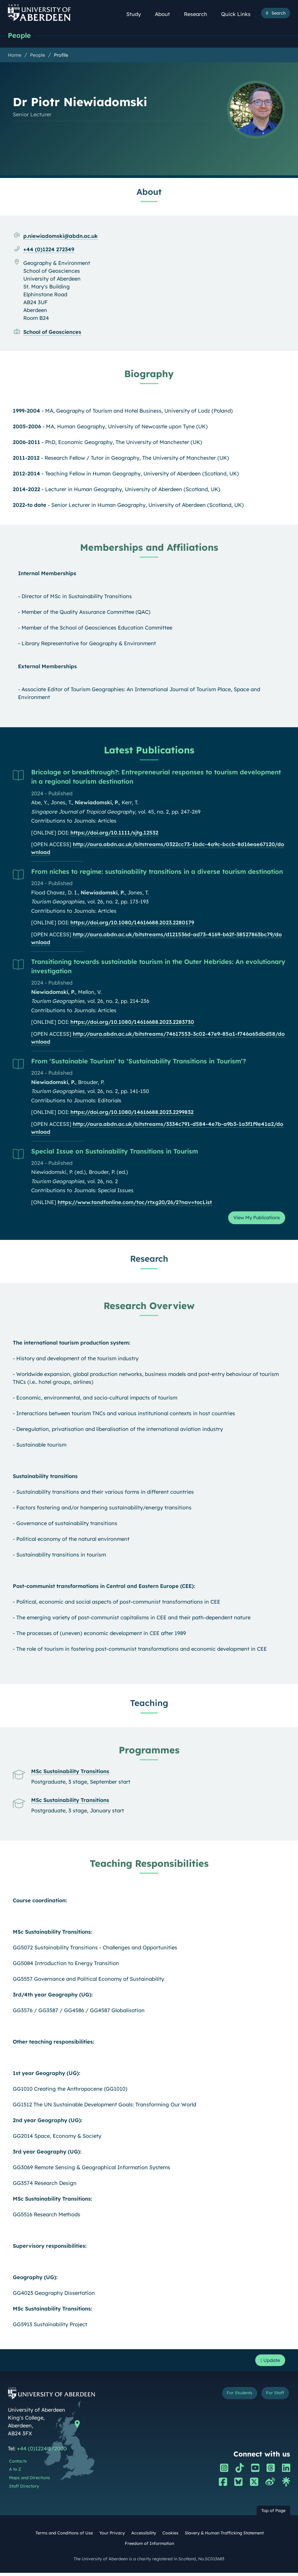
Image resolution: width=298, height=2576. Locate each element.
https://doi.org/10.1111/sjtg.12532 (114, 833)
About (165, 14)
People (20, 35)
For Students (234, 2397)
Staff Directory (24, 2489)
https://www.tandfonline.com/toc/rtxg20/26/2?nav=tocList (135, 1202)
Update (268, 2363)
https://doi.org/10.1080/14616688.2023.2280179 (132, 923)
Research (199, 14)
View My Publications (252, 1219)
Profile (61, 55)
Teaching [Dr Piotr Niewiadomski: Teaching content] (149, 1705)
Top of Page (273, 2514)
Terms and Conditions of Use (64, 2536)
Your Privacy (112, 2536)
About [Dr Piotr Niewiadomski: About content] (149, 192)
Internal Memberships (47, 574)
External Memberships (47, 667)
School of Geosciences (52, 332)
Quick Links (239, 14)
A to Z (15, 2473)
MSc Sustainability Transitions (70, 1773)
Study (136, 14)
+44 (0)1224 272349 (48, 250)
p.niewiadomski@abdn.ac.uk (60, 236)
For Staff (273, 2397)
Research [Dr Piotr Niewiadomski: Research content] (149, 1261)
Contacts (18, 2464)
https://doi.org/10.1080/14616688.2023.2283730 (132, 1022)
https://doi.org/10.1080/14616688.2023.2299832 (132, 1112)
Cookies (170, 2536)
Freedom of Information (149, 2547)
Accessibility (143, 2536)
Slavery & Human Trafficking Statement (224, 2536)
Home (14, 55)
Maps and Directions (29, 2481)
